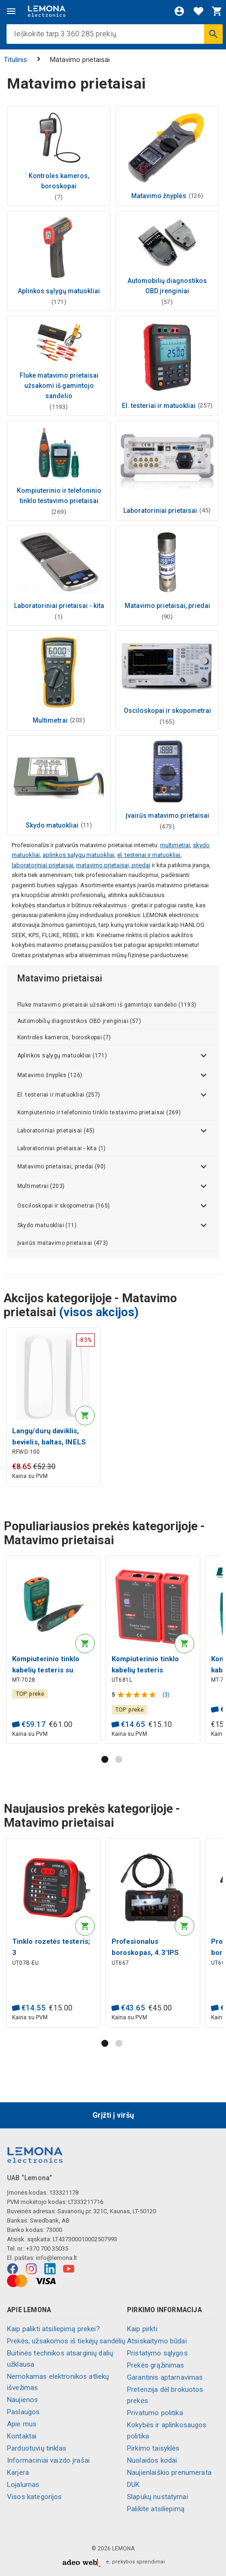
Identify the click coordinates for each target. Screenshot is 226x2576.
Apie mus (21, 2424)
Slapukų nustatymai (157, 2497)
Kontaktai (21, 2436)
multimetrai (175, 845)
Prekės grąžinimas (155, 2365)
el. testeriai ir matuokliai (148, 854)
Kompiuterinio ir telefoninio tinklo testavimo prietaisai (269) (99, 1112)
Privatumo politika (155, 2413)
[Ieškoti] (213, 34)
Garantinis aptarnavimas (165, 2377)
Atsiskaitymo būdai (157, 2341)
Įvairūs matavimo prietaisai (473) (62, 1243)
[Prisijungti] (179, 11)
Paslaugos (23, 2412)
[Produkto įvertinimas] (137, 1694)
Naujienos (22, 2400)
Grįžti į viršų (113, 2115)
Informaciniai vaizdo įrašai (48, 2460)
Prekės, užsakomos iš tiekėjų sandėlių (66, 2341)
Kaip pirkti (142, 2329)
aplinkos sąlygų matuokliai (78, 854)
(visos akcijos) (99, 1312)
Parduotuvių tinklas (36, 2448)
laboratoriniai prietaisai (42, 865)
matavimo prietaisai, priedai (113, 865)
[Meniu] (11, 11)
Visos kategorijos (34, 2497)
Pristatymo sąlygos (157, 2353)
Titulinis (15, 59)
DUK (133, 2484)
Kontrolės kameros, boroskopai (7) (64, 1037)
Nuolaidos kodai (152, 2460)
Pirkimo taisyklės (153, 2448)
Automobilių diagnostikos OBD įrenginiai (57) (79, 1021)
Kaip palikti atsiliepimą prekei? (53, 2329)
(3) (166, 1695)
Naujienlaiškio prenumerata (169, 2472)
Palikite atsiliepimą (155, 2509)
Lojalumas (23, 2484)
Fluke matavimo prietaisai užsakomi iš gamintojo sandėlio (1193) (107, 1004)
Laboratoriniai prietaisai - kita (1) (61, 1148)
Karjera (18, 2472)
